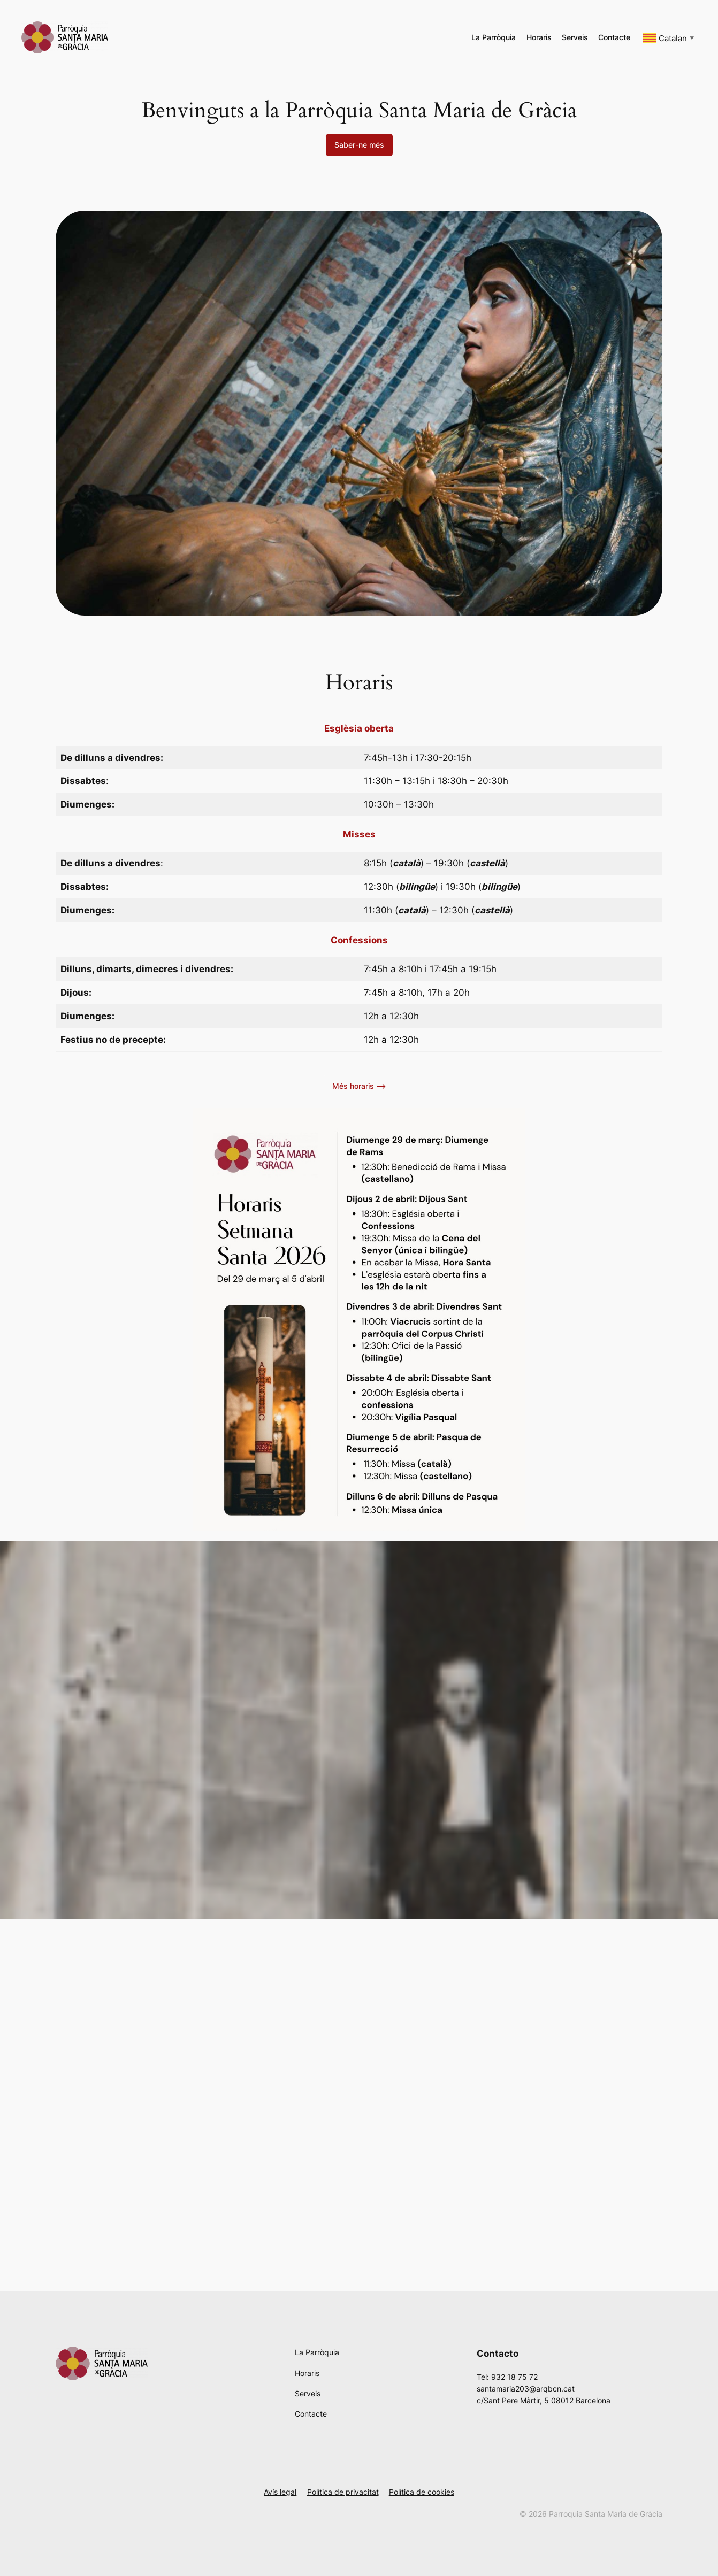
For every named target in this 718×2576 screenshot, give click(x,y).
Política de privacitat (343, 2491)
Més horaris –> (359, 1085)
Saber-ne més (359, 144)
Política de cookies (421, 2491)
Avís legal (280, 2491)
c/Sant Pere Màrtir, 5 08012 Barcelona (543, 2400)
